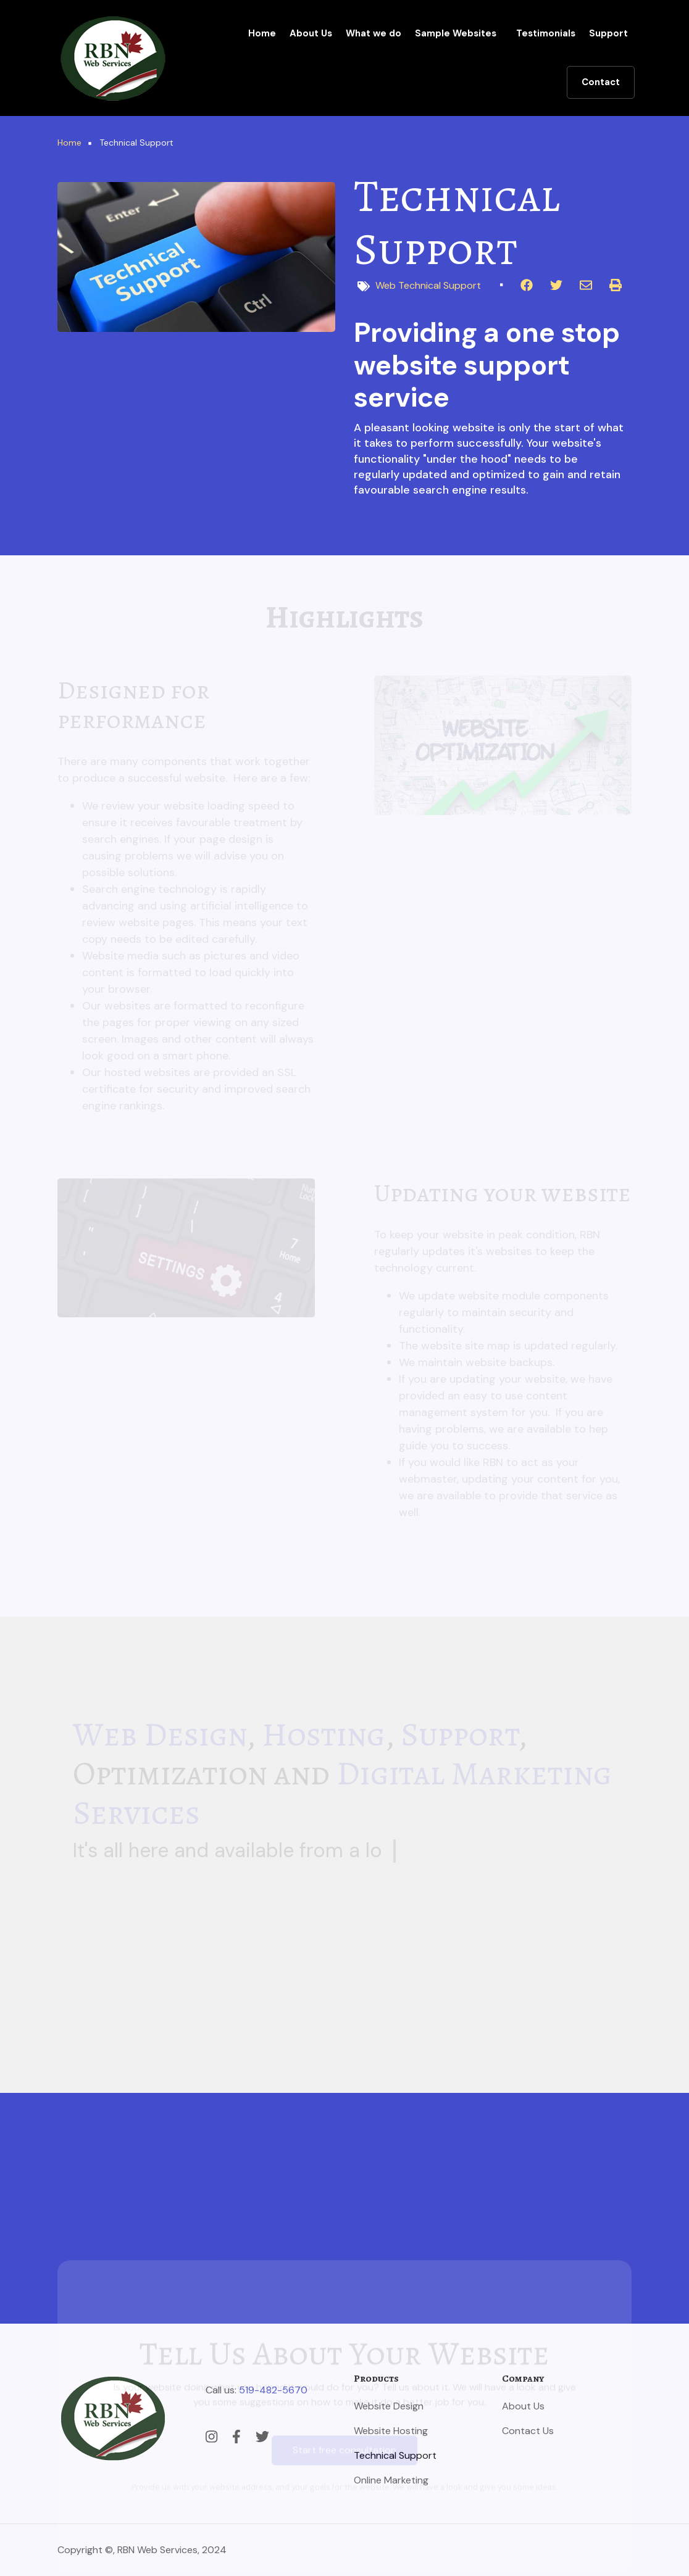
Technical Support (395, 2455)
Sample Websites (455, 33)
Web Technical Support (428, 285)
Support (608, 33)
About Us (311, 33)
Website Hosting (391, 2430)
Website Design (389, 2406)
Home (262, 33)
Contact (601, 82)
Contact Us (528, 2430)
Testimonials (545, 33)
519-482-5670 (273, 2389)
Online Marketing (391, 2480)
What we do (373, 33)
